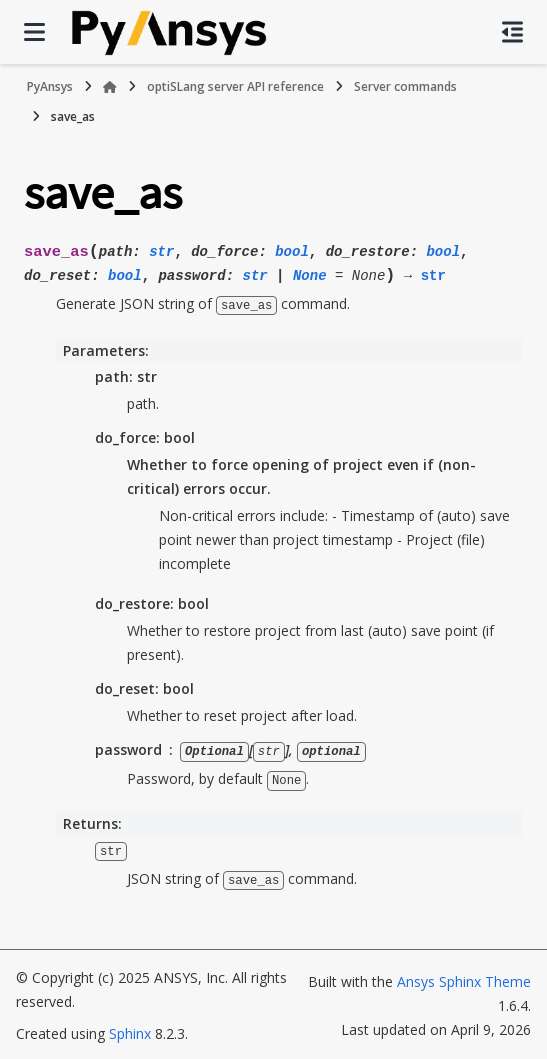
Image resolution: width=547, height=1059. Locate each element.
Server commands (405, 86)
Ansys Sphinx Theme (464, 978)
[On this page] (512, 32)
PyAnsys (50, 86)
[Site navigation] (34, 32)
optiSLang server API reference (235, 86)
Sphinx (130, 1030)
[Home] (110, 87)
